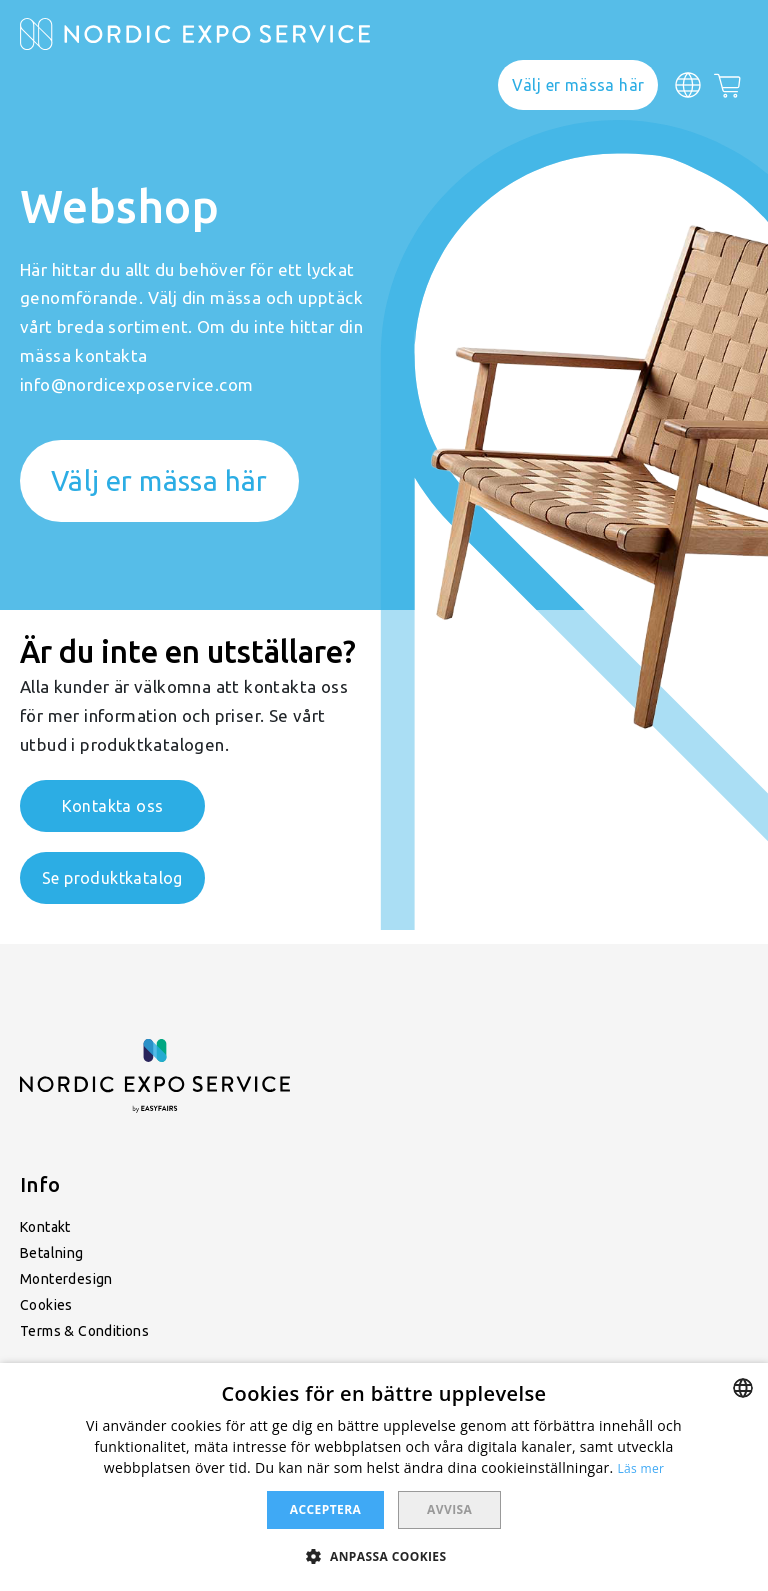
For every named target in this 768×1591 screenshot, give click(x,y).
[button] (383, 1555)
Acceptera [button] (325, 1509)
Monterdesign (66, 1279)
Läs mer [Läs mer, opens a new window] (641, 1468)
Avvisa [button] (449, 1509)
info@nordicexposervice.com (136, 384)
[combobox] (743, 1388)
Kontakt (45, 1227)
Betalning (52, 1253)
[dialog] (384, 1477)
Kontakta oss (113, 806)
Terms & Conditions (84, 1331)
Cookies (46, 1305)
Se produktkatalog (112, 878)
